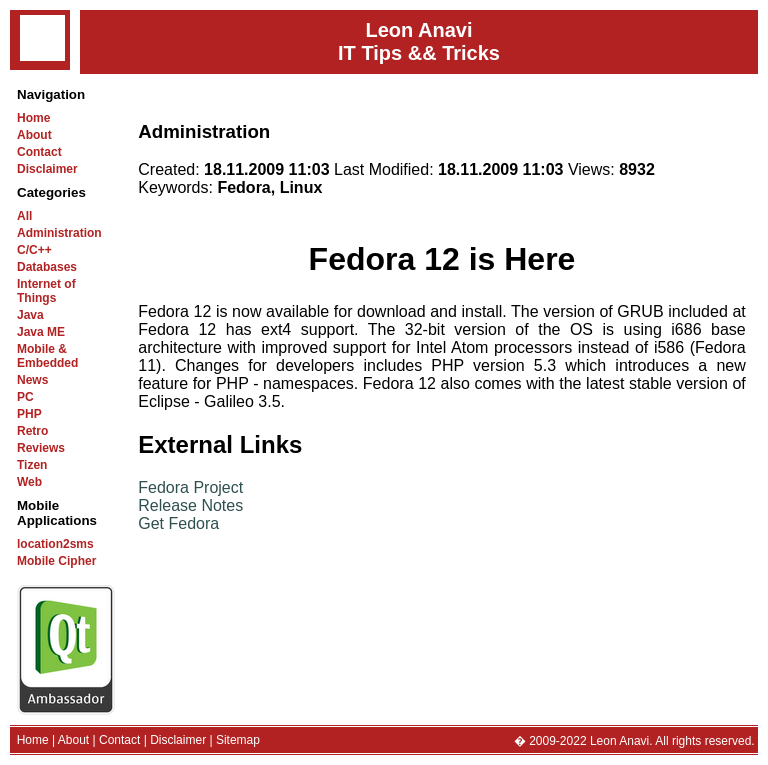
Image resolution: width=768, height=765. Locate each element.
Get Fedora (178, 523)
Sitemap (238, 740)
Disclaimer (47, 169)
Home (33, 118)
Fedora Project (190, 487)
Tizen (32, 465)
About (34, 135)
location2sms (55, 544)
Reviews (41, 448)
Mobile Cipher (56, 561)
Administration (59, 233)
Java (30, 315)
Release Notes (190, 505)
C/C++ (34, 250)
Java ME (41, 332)
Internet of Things (46, 291)
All (24, 216)
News (32, 380)
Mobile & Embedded (47, 356)
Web (29, 482)
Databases (47, 267)
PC (25, 397)
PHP (29, 414)
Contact (39, 152)
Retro (32, 431)
